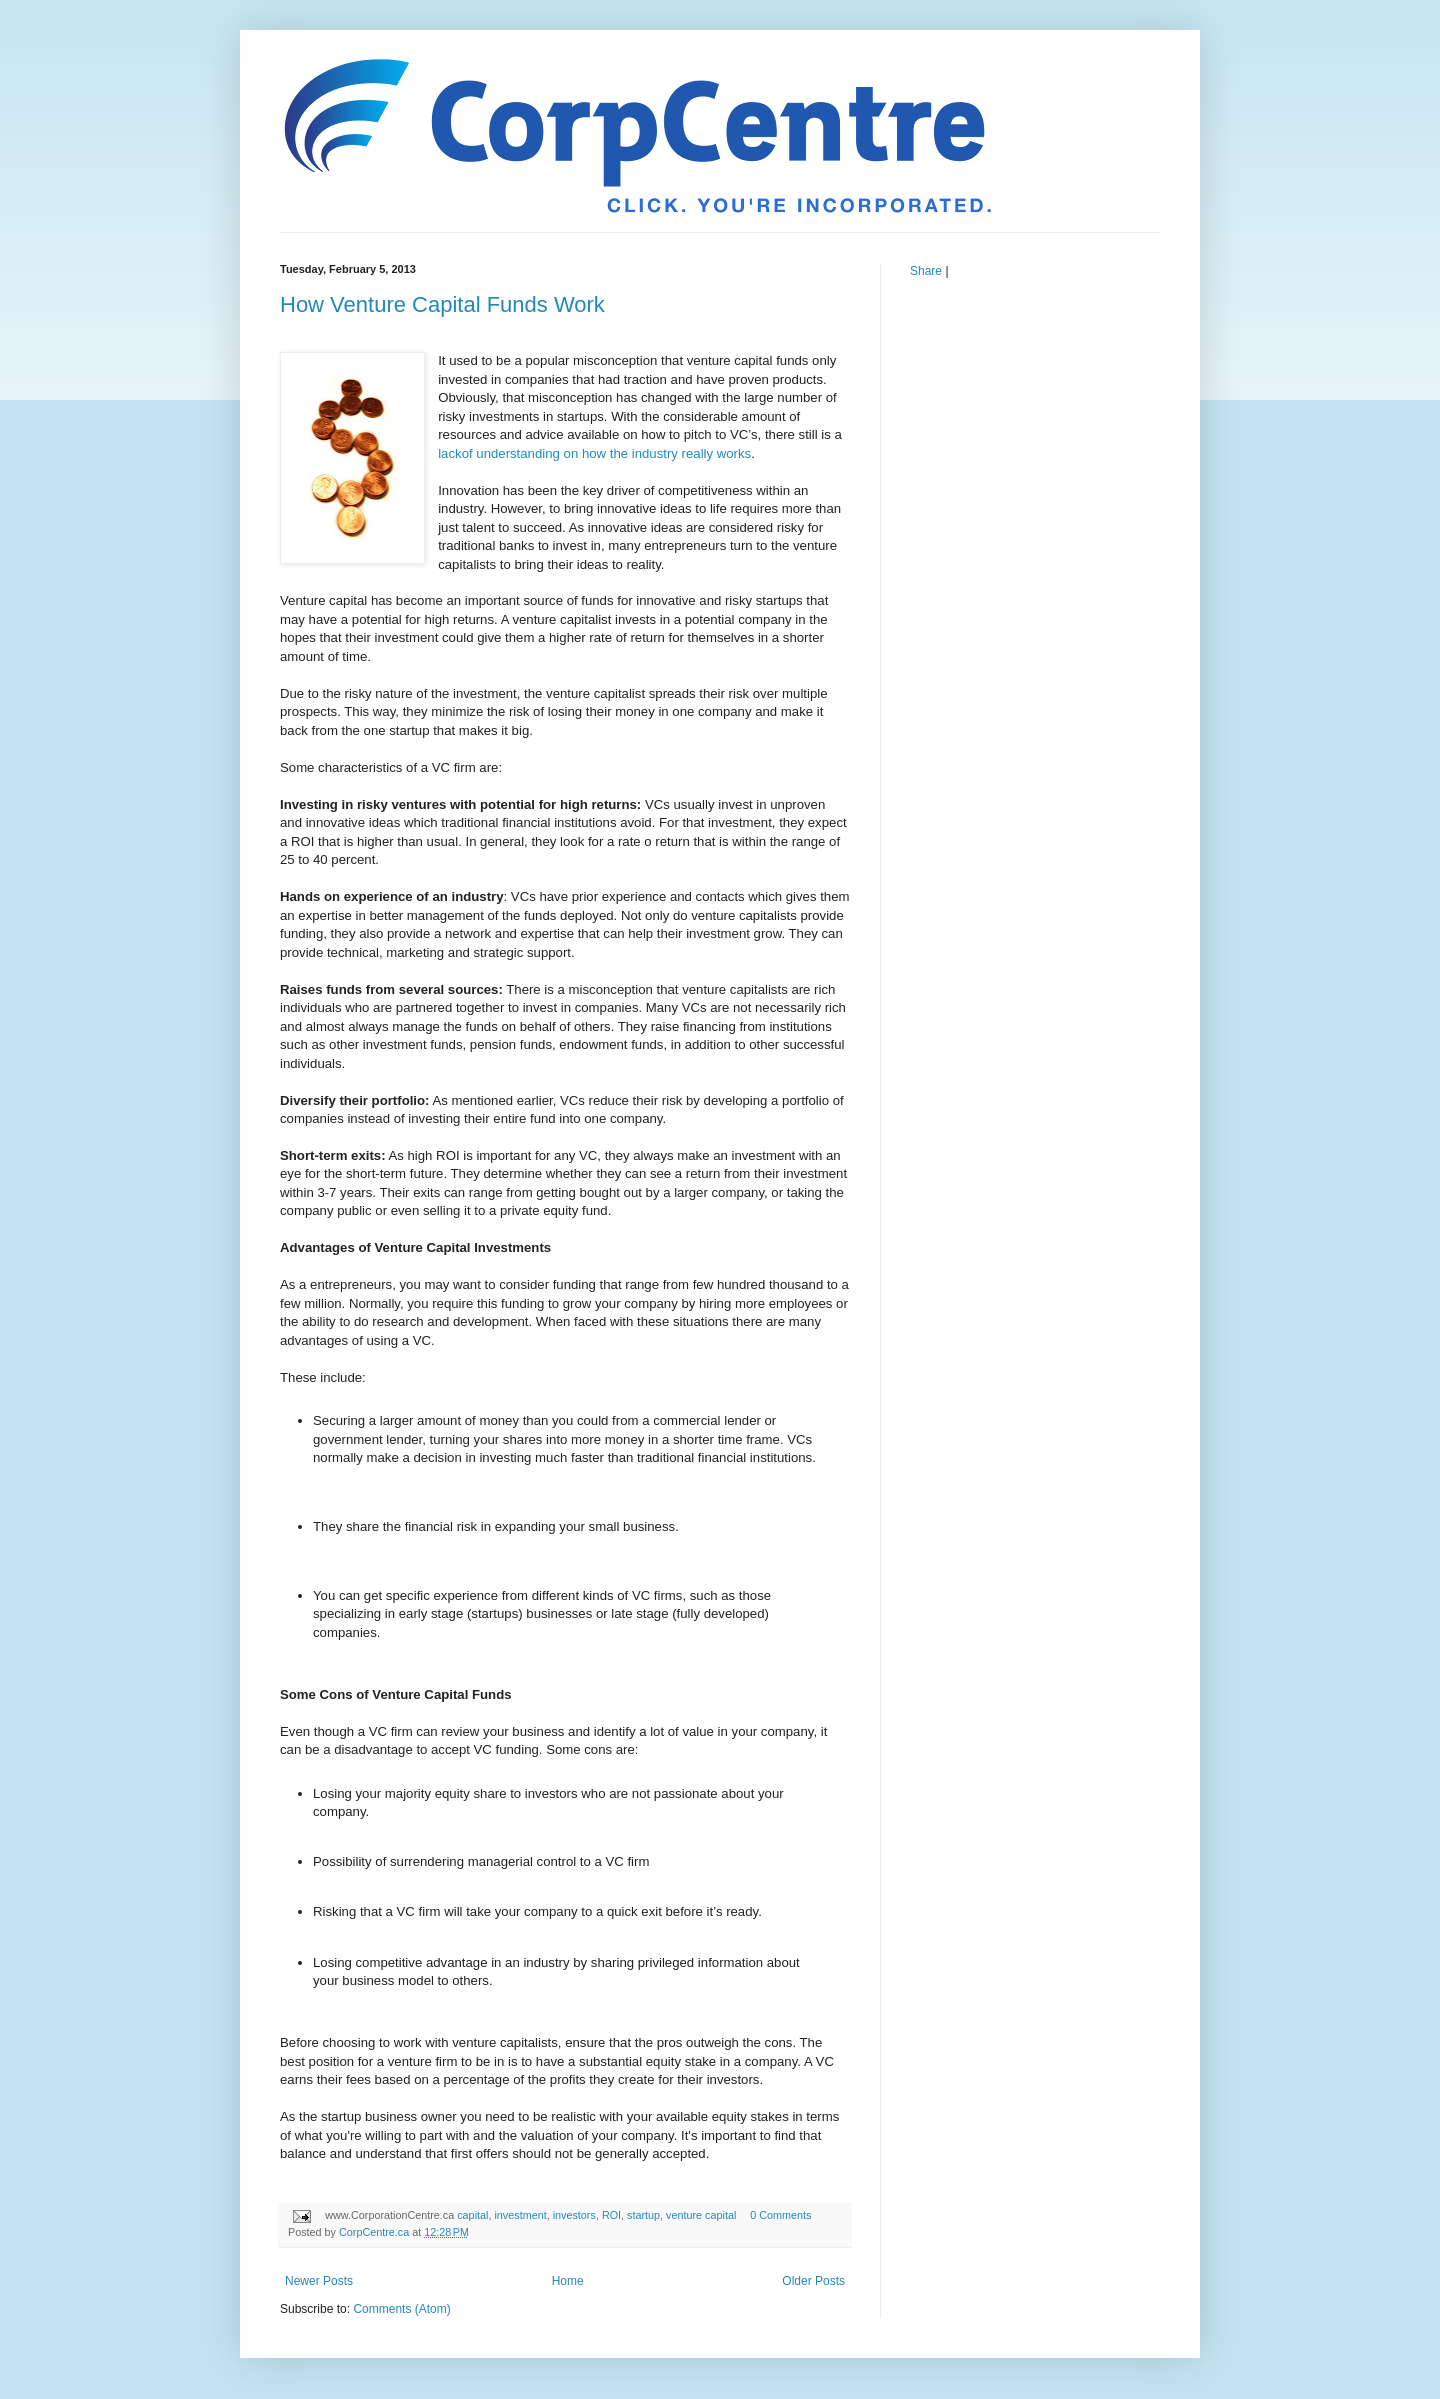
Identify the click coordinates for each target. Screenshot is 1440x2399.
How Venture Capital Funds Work (442, 304)
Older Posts (813, 2281)
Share (926, 271)
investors (574, 2215)
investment (520, 2215)
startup (643, 2215)
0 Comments (780, 2215)
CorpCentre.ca (375, 2232)
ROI (611, 2215)
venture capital (701, 2215)
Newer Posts (319, 2281)
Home (568, 2281)
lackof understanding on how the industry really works (594, 453)
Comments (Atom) (401, 2309)
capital (472, 2215)
